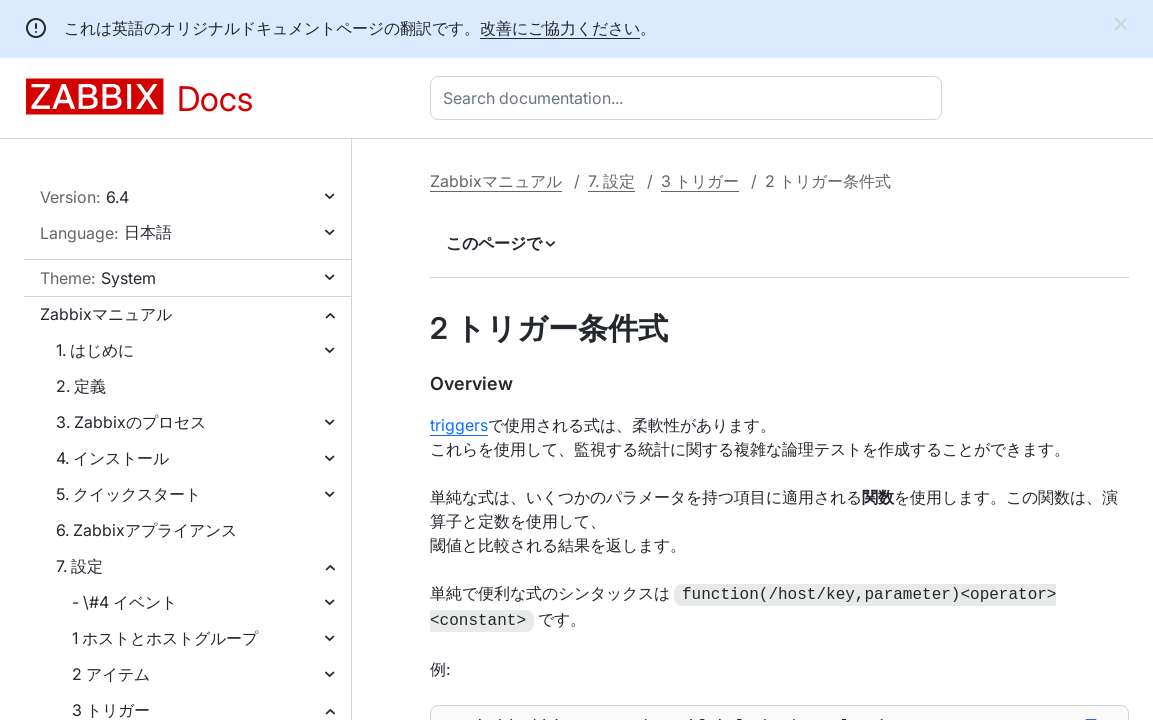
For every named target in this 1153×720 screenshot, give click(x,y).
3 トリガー (700, 181)
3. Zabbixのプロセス (131, 422)
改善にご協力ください (560, 28)
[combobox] (690, 98)
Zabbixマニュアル (106, 314)
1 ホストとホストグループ (165, 638)
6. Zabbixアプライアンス (146, 530)
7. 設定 (79, 566)
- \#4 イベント (124, 602)
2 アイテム (111, 674)
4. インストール (112, 458)
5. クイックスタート (128, 494)
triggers (459, 425)
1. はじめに (95, 350)
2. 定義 (81, 386)
